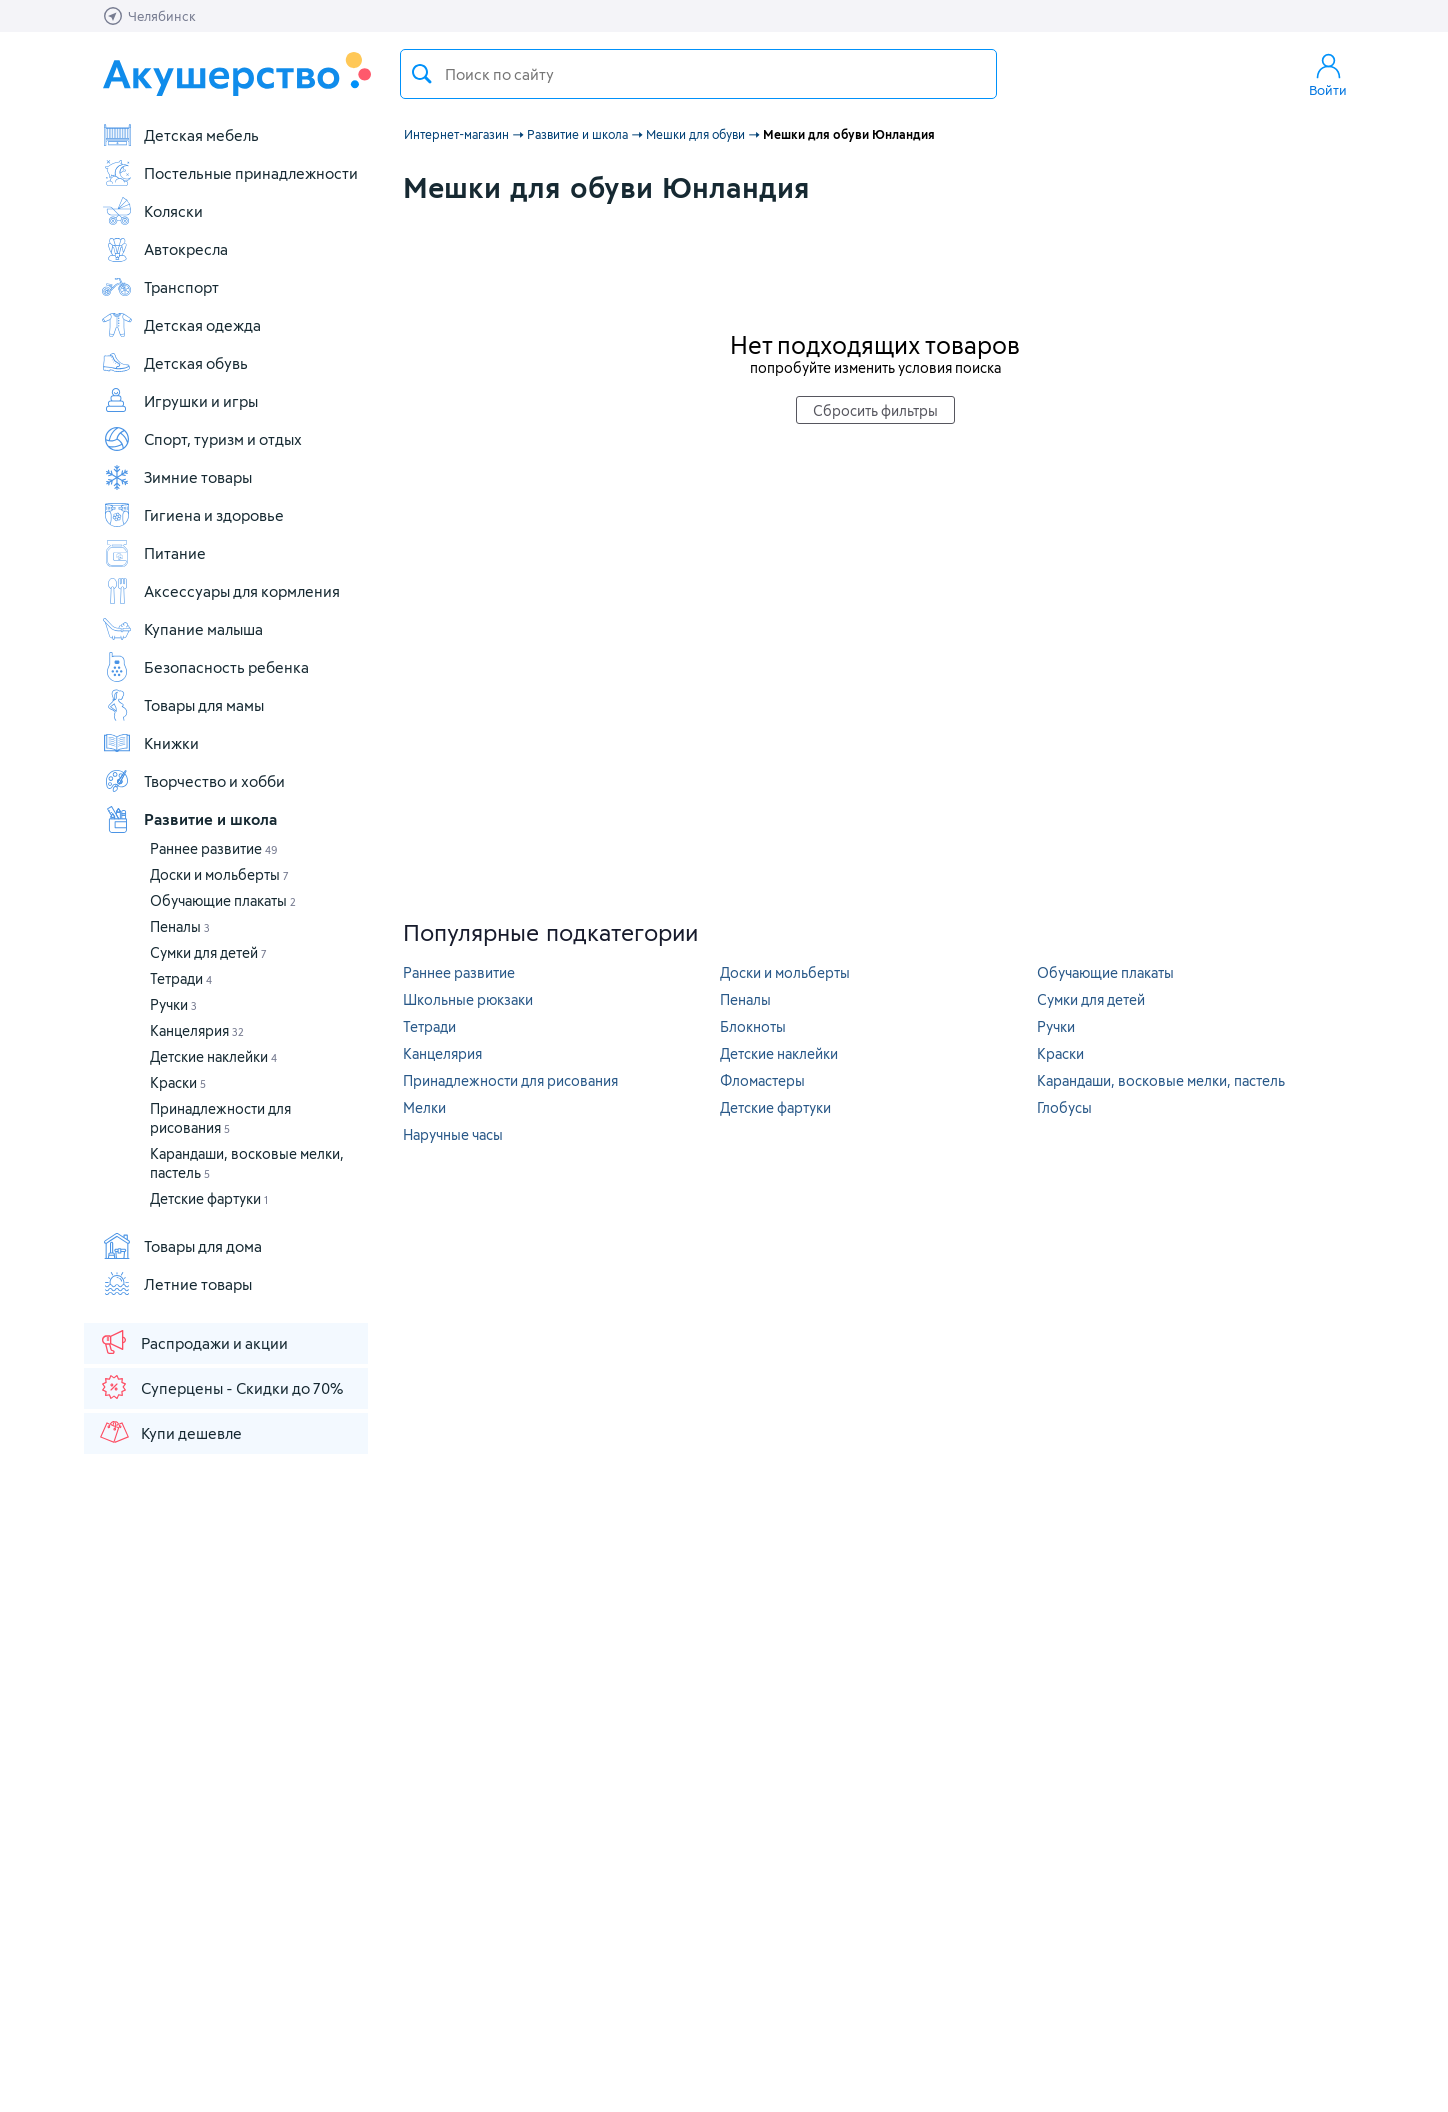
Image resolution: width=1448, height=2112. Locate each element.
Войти (1328, 74)
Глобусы (1064, 1107)
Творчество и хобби (193, 781)
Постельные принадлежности (229, 173)
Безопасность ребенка (205, 667)
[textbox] (698, 74)
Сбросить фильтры (875, 410)
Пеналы (180, 926)
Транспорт (160, 287)
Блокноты (753, 1026)
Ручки (173, 1004)
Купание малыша (182, 629)
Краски (178, 1082)
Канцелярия (197, 1030)
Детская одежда (181, 325)
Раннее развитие (214, 848)
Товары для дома (181, 1246)
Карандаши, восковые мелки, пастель (1161, 1080)
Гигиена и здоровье (192, 515)
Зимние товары (176, 477)
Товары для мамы (182, 705)
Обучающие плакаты (223, 900)
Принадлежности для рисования (510, 1080)
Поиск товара (422, 74)
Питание (153, 553)
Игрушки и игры (179, 401)
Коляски (152, 211)
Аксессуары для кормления (220, 591)
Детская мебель (180, 135)
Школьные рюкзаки (468, 999)
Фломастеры (762, 1080)
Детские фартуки (209, 1198)
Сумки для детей (208, 952)
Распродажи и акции (193, 1342)
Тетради (181, 978)
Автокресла (164, 249)
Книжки (150, 743)
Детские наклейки (213, 1056)
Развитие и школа (189, 819)
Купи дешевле (170, 1432)
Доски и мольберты (219, 874)
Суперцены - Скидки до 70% (220, 1387)
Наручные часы (453, 1134)
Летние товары (176, 1284)
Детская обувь (174, 363)
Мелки (424, 1107)
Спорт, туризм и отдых (201, 439)
